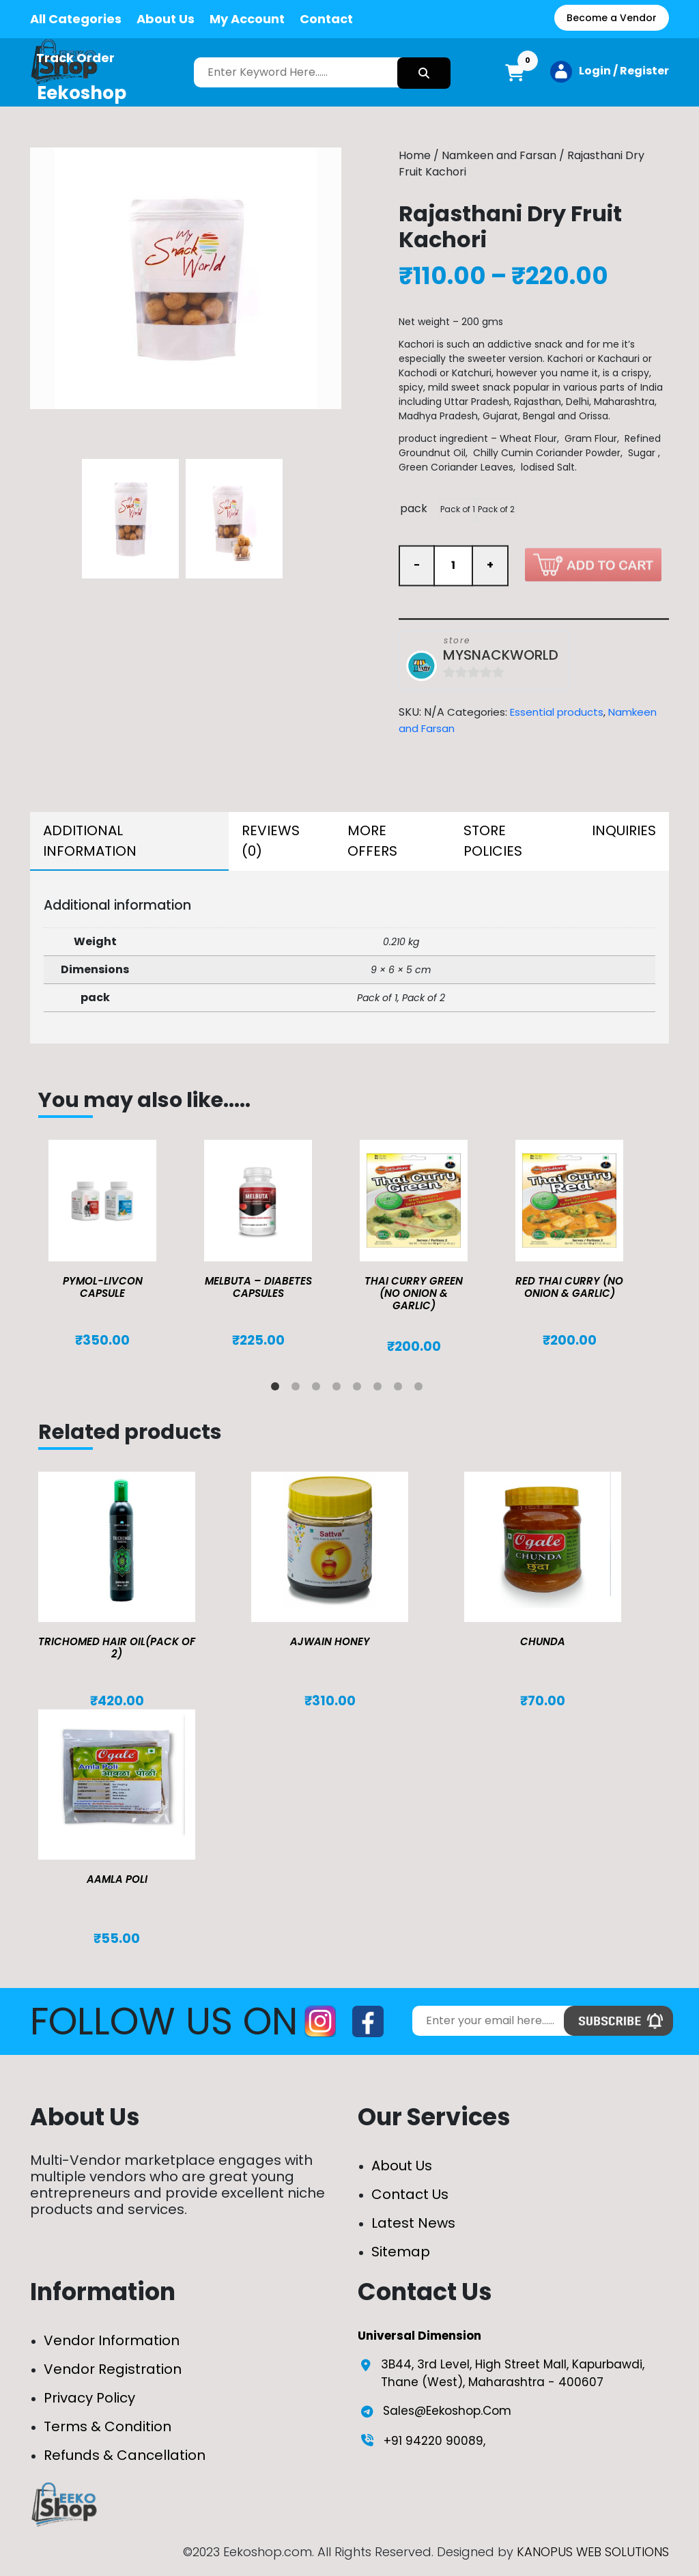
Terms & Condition (107, 2426)
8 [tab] (421, 1389)
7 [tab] (401, 1389)
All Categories (76, 18)
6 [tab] (380, 1389)
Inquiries (624, 830)
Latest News (413, 2222)
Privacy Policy (89, 2397)
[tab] (129, 841)
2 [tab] (298, 1389)
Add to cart (593, 564)
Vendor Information (112, 2340)
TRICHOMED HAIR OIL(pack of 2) (116, 1647)
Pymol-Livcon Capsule (103, 1287)
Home (415, 155)
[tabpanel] (116, 1244)
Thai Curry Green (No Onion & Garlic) (414, 1293)
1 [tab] (278, 1389)
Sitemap (400, 2251)
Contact (326, 18)
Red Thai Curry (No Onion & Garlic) (569, 1287)
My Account (247, 18)
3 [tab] (319, 1389)
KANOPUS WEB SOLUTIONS (593, 2551)
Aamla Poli (117, 1879)
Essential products (556, 712)
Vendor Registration (113, 2369)
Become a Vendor (612, 18)
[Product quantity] (453, 565)
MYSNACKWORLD (500, 655)
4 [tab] (339, 1389)
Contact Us (409, 2194)
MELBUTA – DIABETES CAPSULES (258, 1287)
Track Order (75, 57)
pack (413, 508)
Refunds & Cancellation (124, 2455)
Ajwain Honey (330, 1641)
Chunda (542, 1641)
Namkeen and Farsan (499, 155)
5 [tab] (360, 1389)
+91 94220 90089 (433, 2441)
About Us (166, 18)
